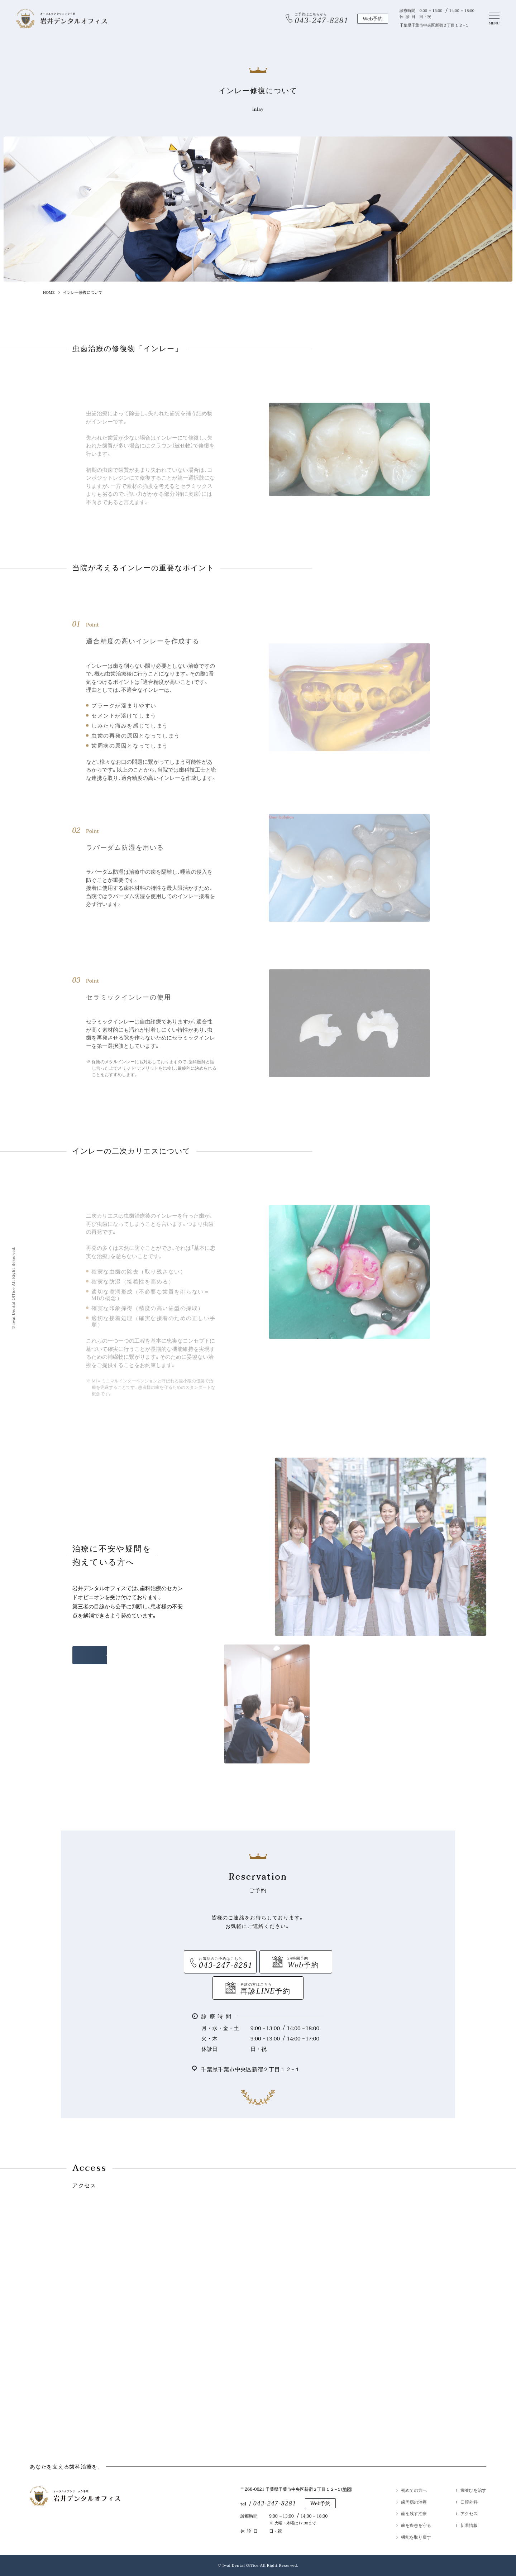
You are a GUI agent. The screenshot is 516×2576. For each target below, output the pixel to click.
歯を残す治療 (414, 2513)
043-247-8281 (274, 2504)
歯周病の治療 (414, 2502)
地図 (347, 2489)
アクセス (469, 2513)
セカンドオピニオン (130, 1655)
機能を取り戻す (416, 2537)
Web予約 (320, 2503)
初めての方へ (414, 2490)
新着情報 (469, 2525)
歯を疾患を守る (416, 2525)
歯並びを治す (473, 2490)
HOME (48, 292)
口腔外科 (469, 2502)
